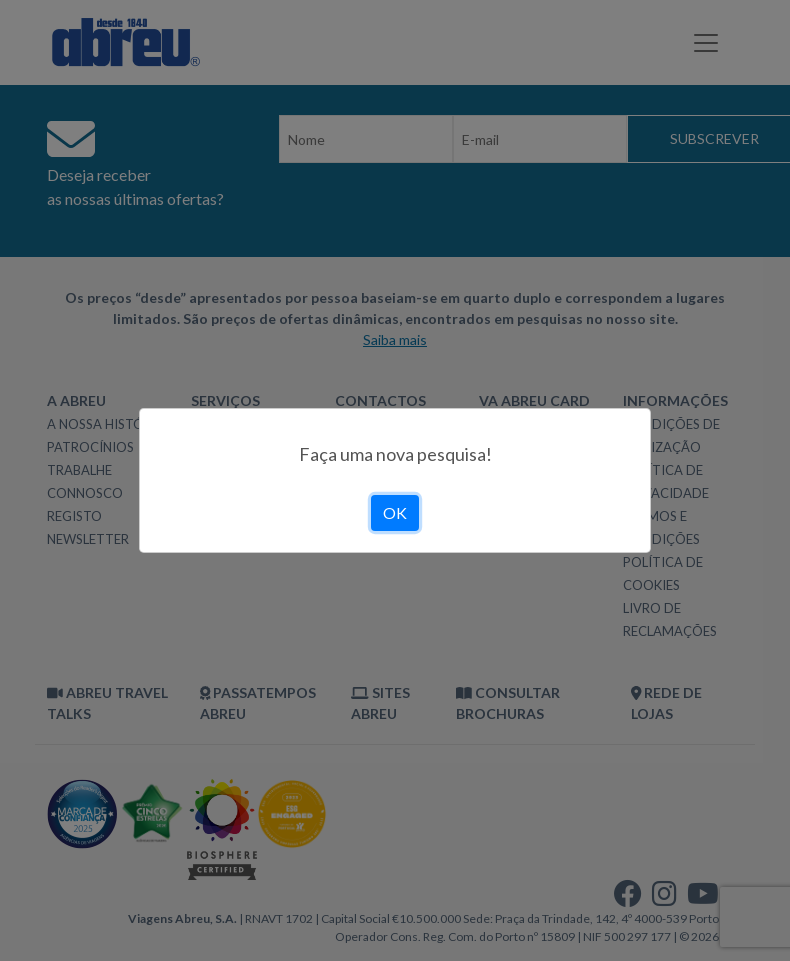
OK (395, 512)
